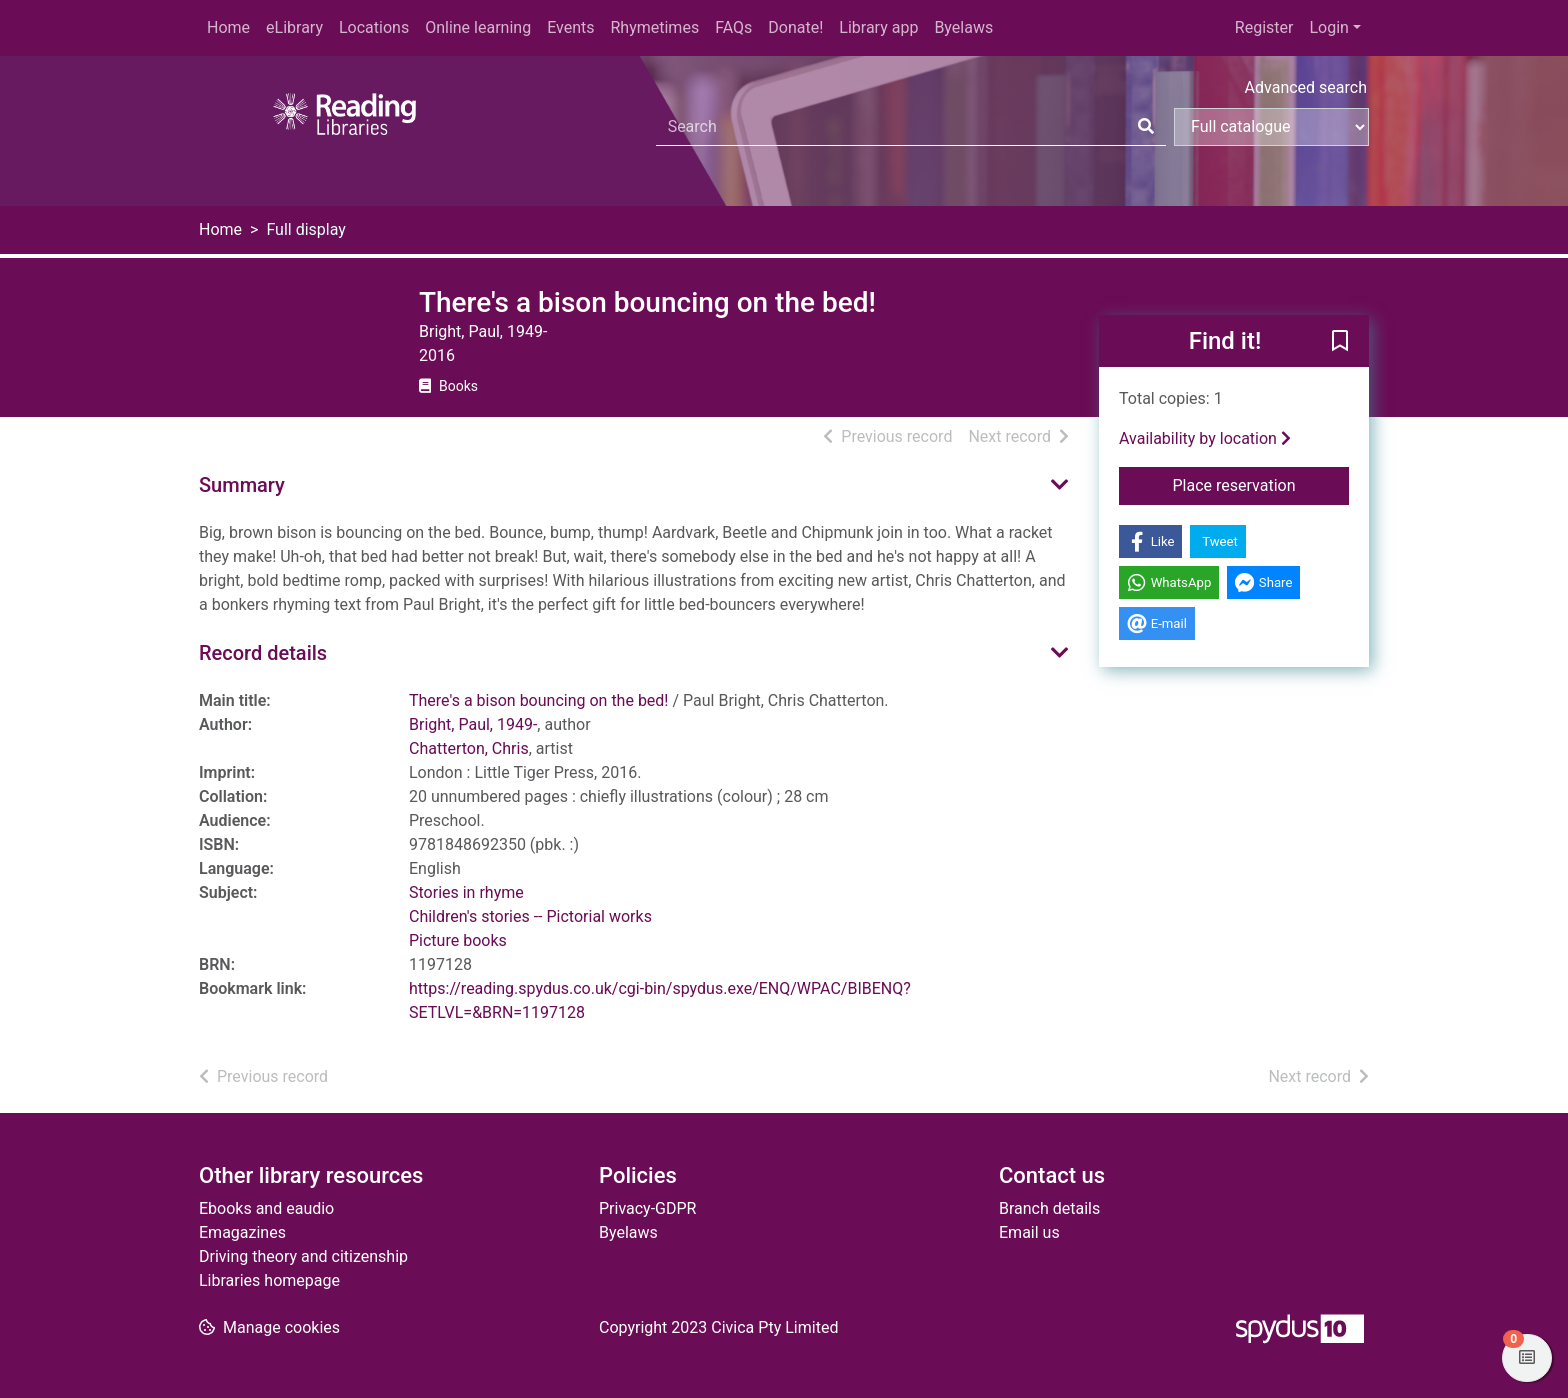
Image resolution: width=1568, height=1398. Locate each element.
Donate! (795, 27)
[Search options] (1271, 127)
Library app (878, 27)
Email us (1029, 1232)
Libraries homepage (269, 1280)
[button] (1340, 342)
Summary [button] (242, 485)
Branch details (1049, 1208)
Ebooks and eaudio (266, 1208)
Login (1328, 27)
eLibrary (294, 27)
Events (570, 27)
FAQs (733, 27)
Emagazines (242, 1232)
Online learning (478, 27)
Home (228, 27)
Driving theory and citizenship (303, 1256)
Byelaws (963, 27)
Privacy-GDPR (647, 1208)
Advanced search (1306, 87)
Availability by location (1205, 438)
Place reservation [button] (1261, 484)
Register (1264, 27)
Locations (374, 27)
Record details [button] (263, 653)
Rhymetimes (654, 27)
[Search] (1146, 127)
